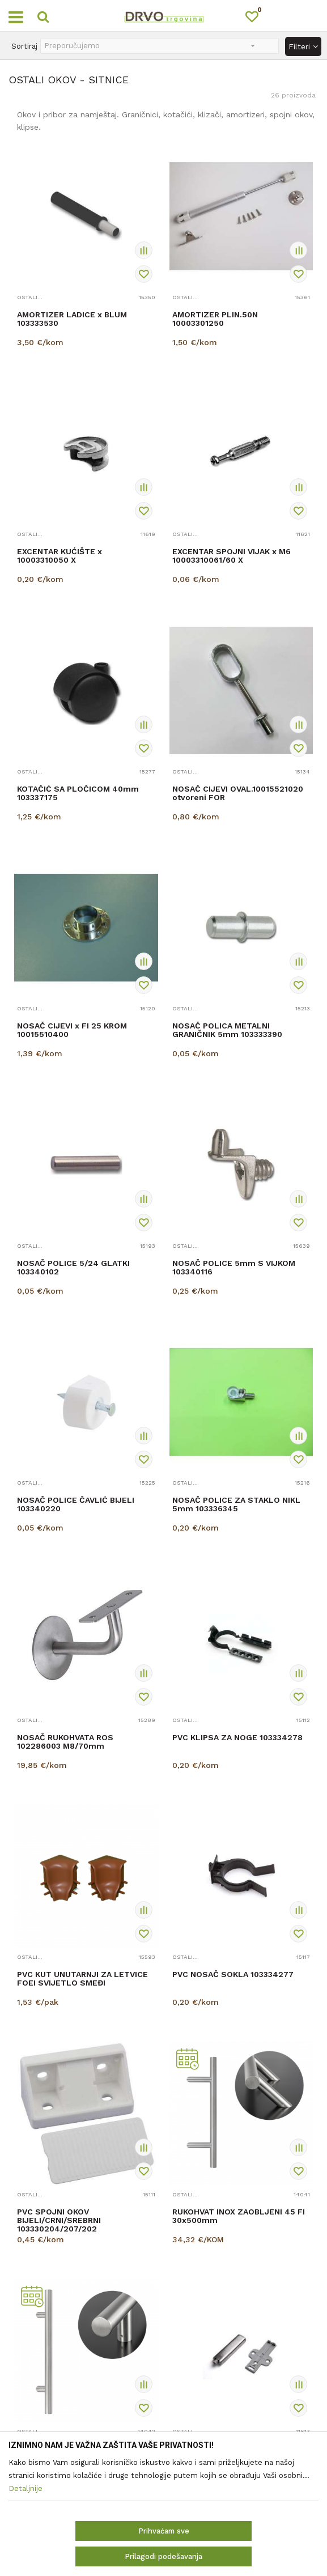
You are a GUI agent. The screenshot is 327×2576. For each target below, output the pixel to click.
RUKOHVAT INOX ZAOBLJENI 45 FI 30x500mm (238, 2216)
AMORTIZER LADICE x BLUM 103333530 (72, 319)
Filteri (303, 46)
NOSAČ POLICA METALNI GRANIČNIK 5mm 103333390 (227, 1030)
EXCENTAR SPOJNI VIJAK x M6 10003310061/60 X (231, 555)
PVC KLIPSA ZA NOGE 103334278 (237, 1737)
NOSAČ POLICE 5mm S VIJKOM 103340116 (233, 1267)
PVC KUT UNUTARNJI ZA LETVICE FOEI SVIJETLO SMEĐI (82, 1978)
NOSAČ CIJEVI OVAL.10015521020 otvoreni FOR (237, 793)
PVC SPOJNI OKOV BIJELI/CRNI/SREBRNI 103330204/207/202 (59, 2220)
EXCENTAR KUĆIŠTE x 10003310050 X (59, 555)
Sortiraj (24, 46)
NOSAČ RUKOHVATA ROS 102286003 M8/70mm (65, 1741)
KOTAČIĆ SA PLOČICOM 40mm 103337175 (78, 793)
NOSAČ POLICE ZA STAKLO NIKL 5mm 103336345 (236, 1504)
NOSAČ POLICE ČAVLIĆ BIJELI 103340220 (75, 1504)
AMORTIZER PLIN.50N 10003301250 (215, 319)
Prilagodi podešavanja (163, 2556)
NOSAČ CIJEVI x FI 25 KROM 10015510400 (72, 1030)
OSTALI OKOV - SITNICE (30, 297)
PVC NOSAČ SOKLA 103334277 (233, 1974)
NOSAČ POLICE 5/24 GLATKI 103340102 (73, 1267)
